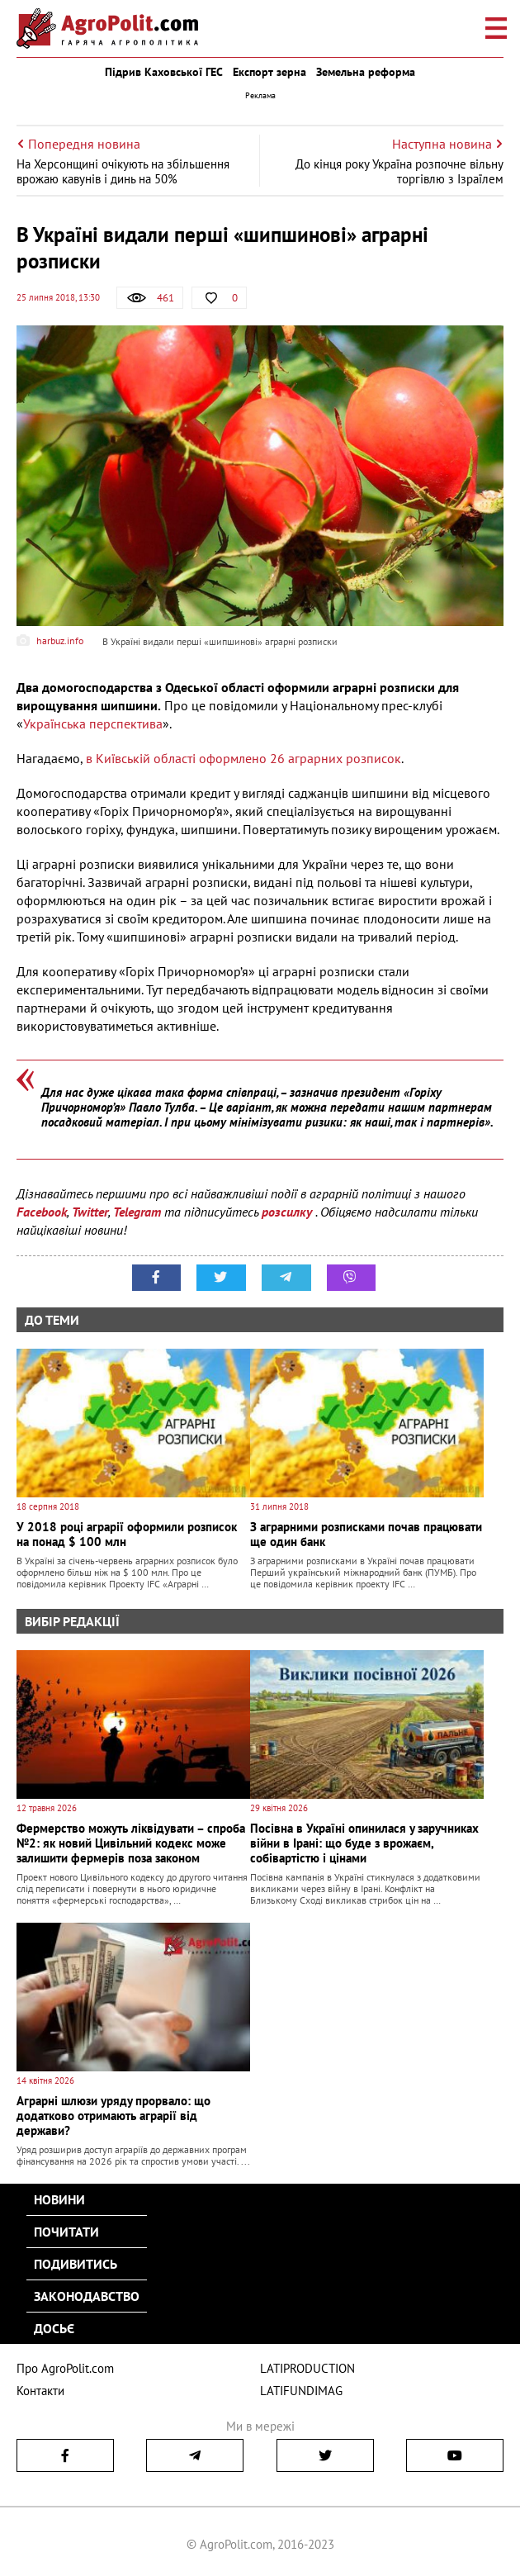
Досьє (54, 2328)
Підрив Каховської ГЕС (164, 71)
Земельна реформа (365, 71)
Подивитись (75, 2264)
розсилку (288, 1211)
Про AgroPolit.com (65, 2368)
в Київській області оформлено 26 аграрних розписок (243, 758)
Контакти (40, 2390)
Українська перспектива (93, 723)
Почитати (66, 2231)
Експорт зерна (269, 71)
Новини (59, 2199)
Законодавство (86, 2296)
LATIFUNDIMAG (301, 2390)
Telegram (137, 1211)
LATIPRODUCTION (307, 2368)
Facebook (42, 1211)
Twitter (90, 1211)
